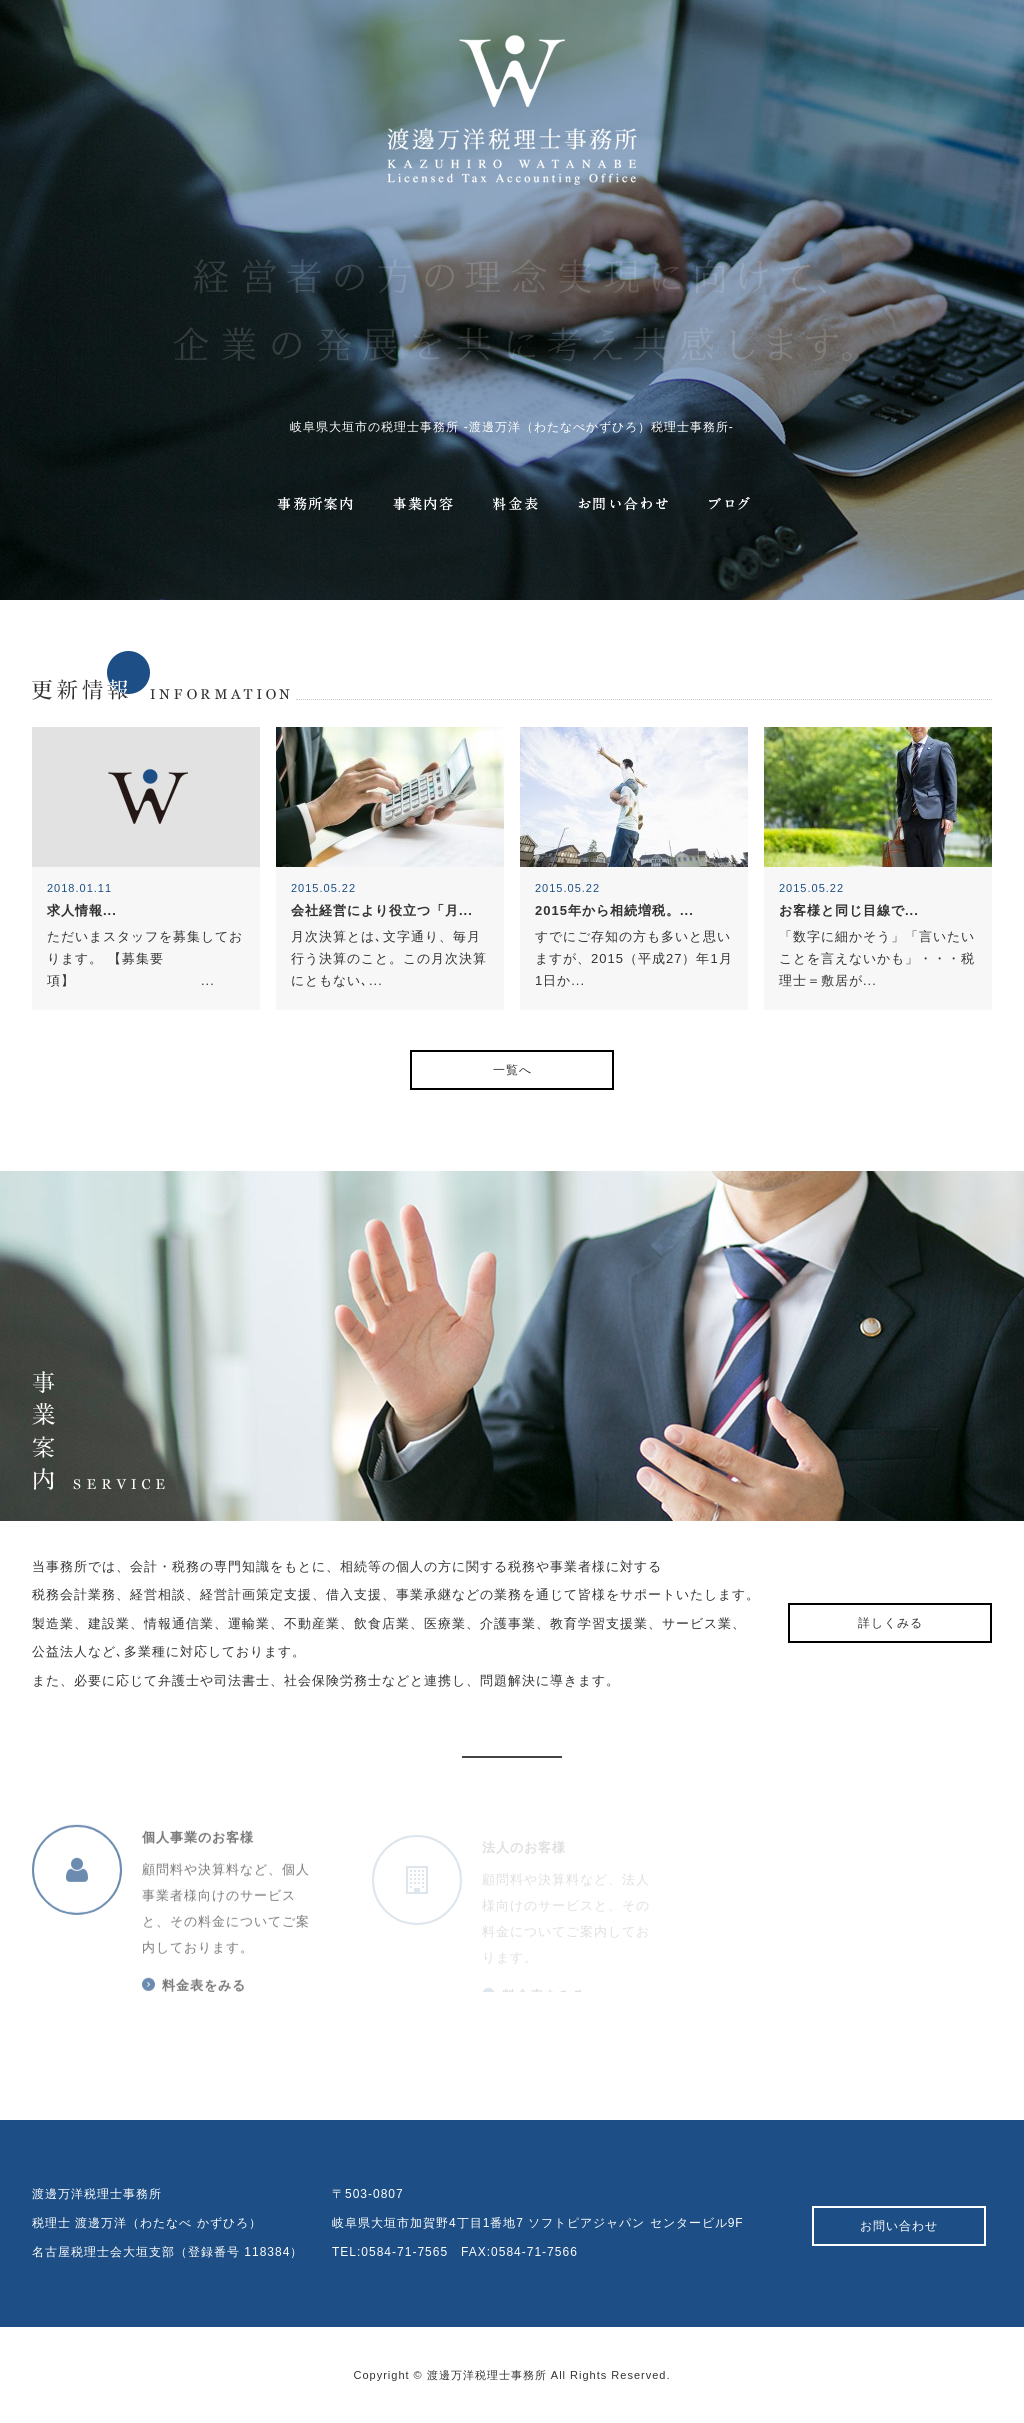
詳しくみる (890, 1623)
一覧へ (512, 1070)
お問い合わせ (899, 2226)
